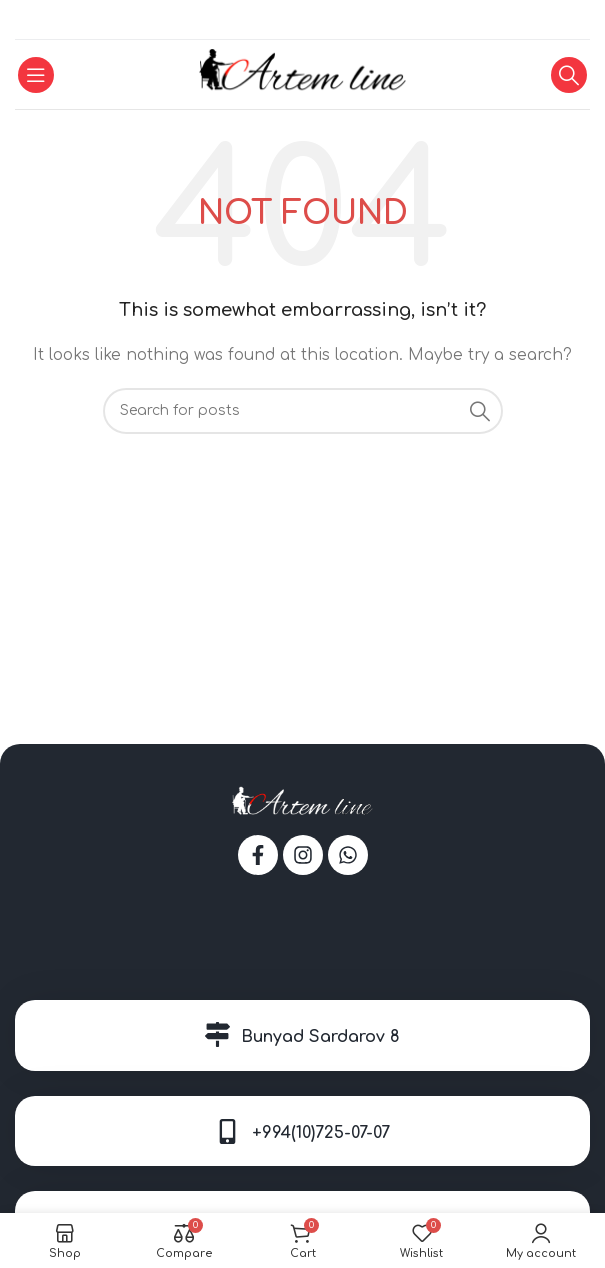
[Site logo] (302, 73)
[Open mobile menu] (36, 75)
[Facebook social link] (278, 20)
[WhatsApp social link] (302, 20)
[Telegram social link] (327, 20)
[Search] (569, 75)
